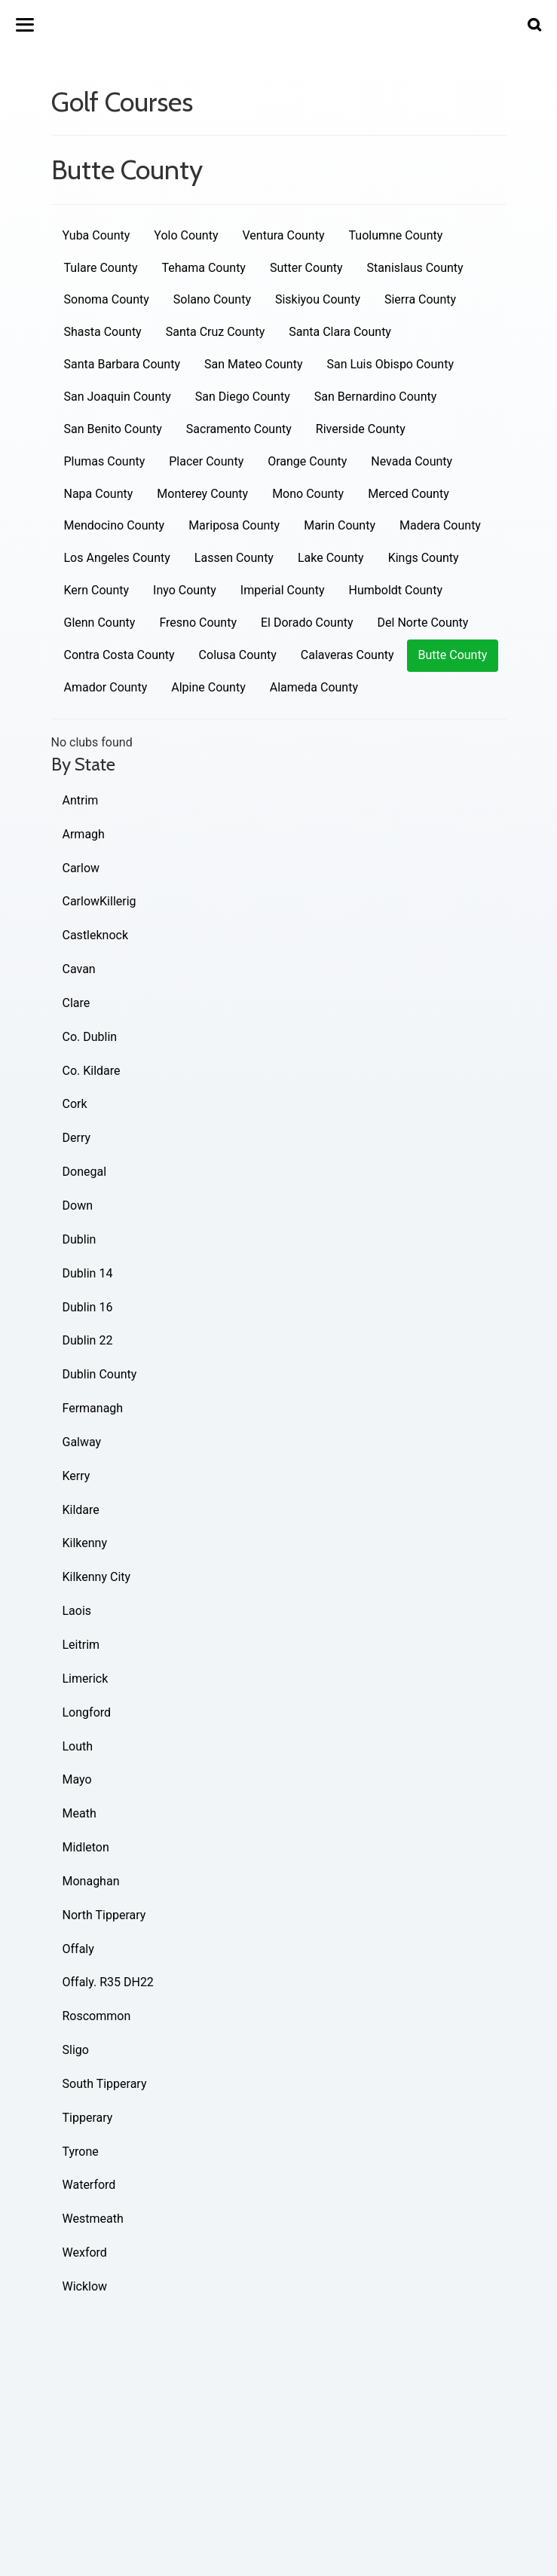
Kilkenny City (97, 1577)
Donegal (85, 1171)
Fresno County (198, 622)
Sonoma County (106, 299)
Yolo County (186, 235)
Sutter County (306, 268)
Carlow (81, 868)
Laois (77, 1611)
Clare (76, 1003)
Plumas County (104, 461)
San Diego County (242, 396)
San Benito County (113, 429)
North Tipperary (104, 1915)
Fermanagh (93, 1408)
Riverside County (361, 429)
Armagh (84, 834)
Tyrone (81, 2151)
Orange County (307, 461)
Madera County (440, 525)
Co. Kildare (92, 1071)
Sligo (76, 2050)
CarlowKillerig (99, 901)
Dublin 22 (88, 1340)
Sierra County (420, 299)
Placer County (206, 461)
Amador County (106, 687)
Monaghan (91, 1881)
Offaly (78, 1949)
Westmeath (93, 2218)
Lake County (331, 558)
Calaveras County (347, 655)
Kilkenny (85, 1543)
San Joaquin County (117, 396)
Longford (87, 1712)
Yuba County (96, 235)
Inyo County (184, 590)
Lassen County (234, 558)
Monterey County (202, 494)
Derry (77, 1138)
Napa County (98, 494)
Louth (78, 1746)
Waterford (89, 2185)
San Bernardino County (375, 396)
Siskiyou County (317, 299)
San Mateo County (253, 364)
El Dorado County (307, 622)
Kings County (423, 558)
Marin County (339, 525)
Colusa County (238, 655)
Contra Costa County (119, 655)
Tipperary (88, 2118)
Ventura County (284, 235)
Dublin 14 (88, 1273)
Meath (79, 1813)
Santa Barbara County (122, 364)
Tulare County (101, 268)
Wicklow (85, 2286)
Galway (82, 1442)
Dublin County (100, 1374)
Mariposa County (234, 525)
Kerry (76, 1476)
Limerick (86, 1678)
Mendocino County (114, 525)
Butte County (453, 655)
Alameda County (314, 687)
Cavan (79, 969)
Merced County (408, 494)
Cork (75, 1104)
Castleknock (96, 935)
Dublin (79, 1239)
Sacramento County (239, 429)
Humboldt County (396, 590)
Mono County (308, 494)
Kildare (81, 1510)
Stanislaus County (415, 268)
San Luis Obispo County (390, 364)
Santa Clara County (340, 332)
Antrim (81, 800)
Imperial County (282, 590)
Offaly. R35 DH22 (108, 1982)
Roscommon (97, 2016)
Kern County (97, 590)
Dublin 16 (88, 1307)
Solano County (212, 299)
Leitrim (81, 1644)
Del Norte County (423, 622)
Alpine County (208, 687)
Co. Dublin (90, 1037)
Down (78, 1205)
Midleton (86, 1847)
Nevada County (411, 461)
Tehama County (203, 268)
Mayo (77, 1779)
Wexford (85, 2252)
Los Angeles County (117, 558)
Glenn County (100, 622)
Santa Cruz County (215, 332)
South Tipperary (105, 2084)
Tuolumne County (396, 235)
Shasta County (103, 332)
